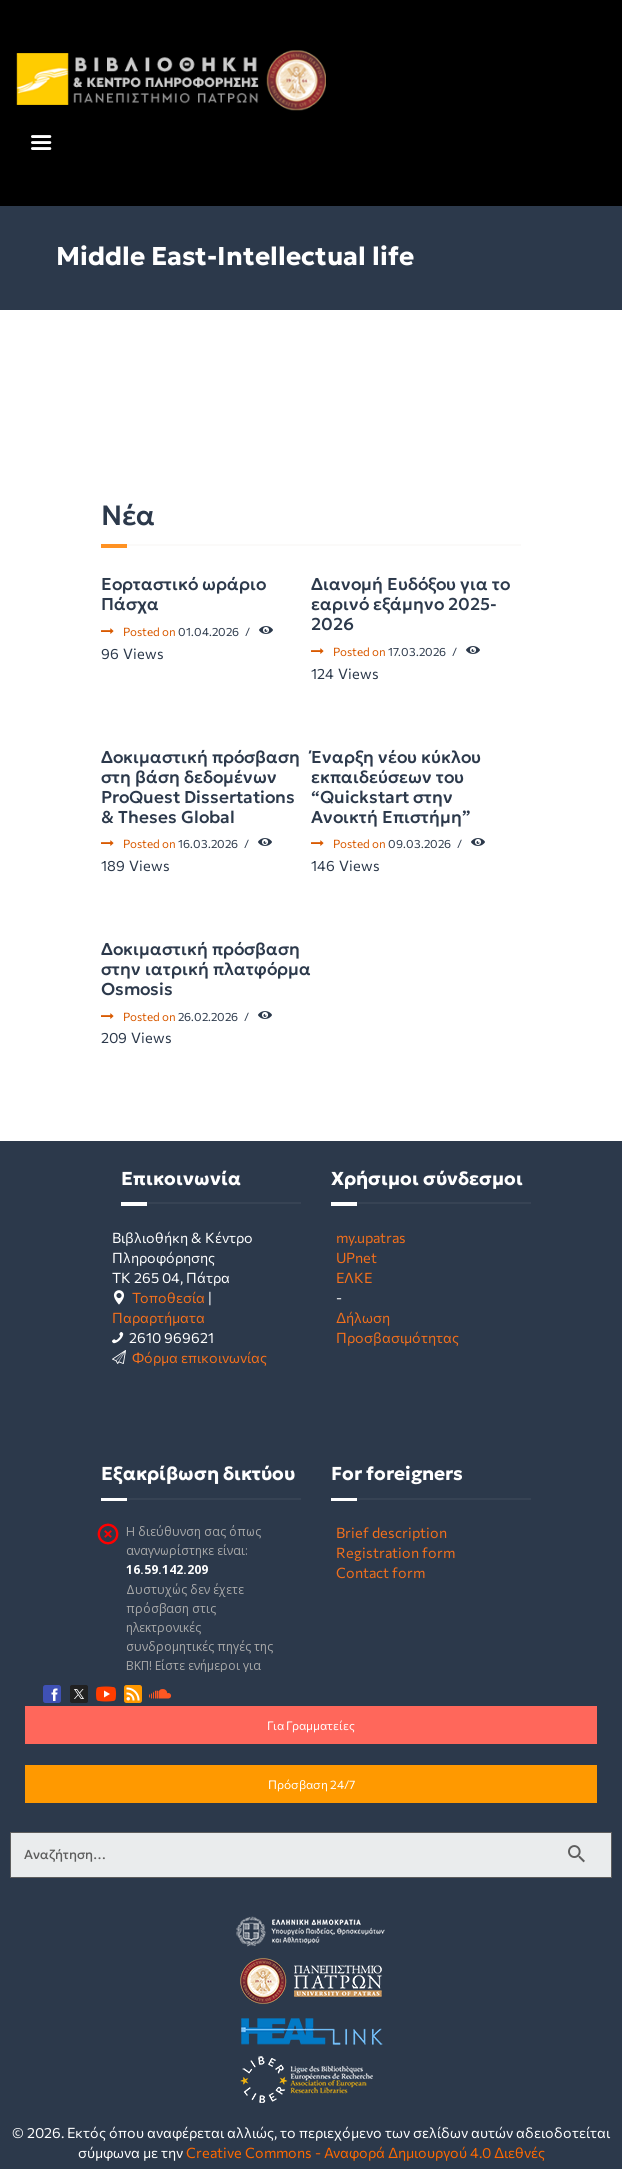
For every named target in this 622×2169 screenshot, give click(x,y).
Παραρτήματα (158, 1317)
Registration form (395, 1552)
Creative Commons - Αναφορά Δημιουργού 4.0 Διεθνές (365, 2152)
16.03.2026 (208, 843)
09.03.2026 (419, 843)
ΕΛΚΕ (354, 1277)
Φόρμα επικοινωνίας (199, 1357)
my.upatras (371, 1237)
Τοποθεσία (168, 1297)
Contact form (380, 1572)
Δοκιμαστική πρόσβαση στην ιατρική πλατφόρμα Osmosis (206, 969)
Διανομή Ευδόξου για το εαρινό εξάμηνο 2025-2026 (410, 604)
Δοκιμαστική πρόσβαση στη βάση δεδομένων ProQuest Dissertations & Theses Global (200, 787)
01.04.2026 (208, 631)
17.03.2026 (417, 651)
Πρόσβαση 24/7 (311, 1784)
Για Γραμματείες (311, 1725)
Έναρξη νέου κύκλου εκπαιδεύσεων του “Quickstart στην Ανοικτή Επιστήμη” (396, 787)
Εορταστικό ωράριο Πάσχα (183, 594)
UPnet (356, 1257)
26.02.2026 (208, 1016)
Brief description (391, 1532)
